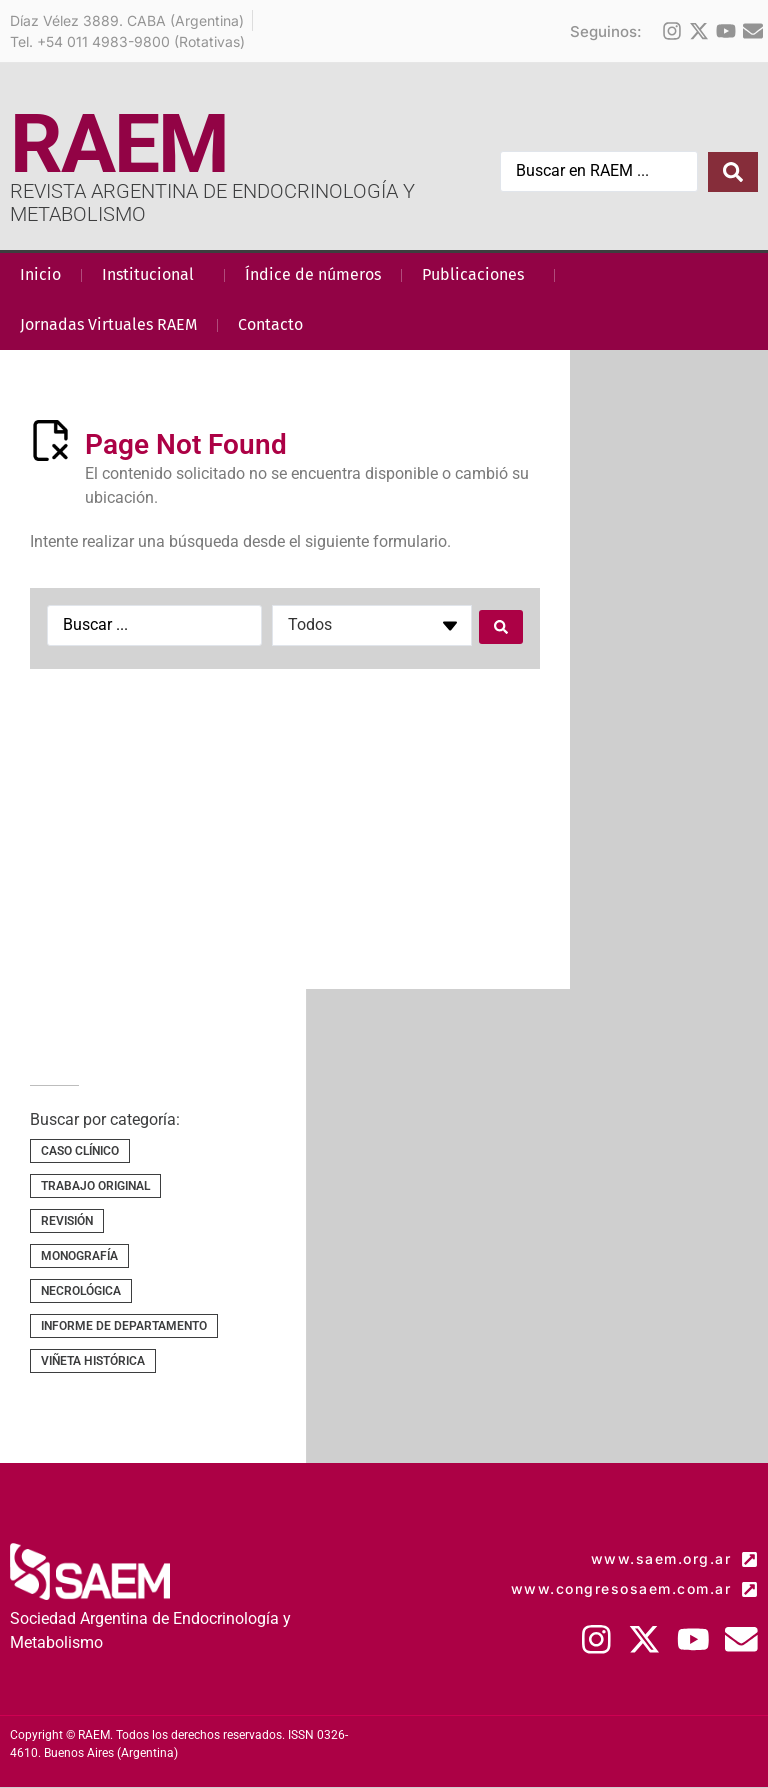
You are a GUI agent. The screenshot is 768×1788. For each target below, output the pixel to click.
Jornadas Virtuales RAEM (108, 324)
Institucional (153, 275)
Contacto (270, 324)
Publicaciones (478, 275)
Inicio (40, 274)
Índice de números (313, 274)
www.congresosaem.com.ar (621, 1588)
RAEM (119, 144)
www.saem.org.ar (661, 1558)
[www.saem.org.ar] (749, 1559)
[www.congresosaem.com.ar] (749, 1589)
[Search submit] (733, 172)
